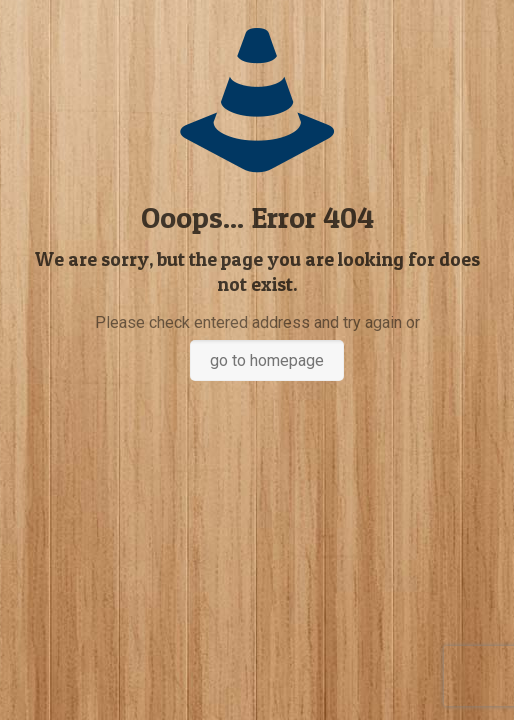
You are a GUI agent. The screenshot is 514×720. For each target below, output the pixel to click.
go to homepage (267, 360)
